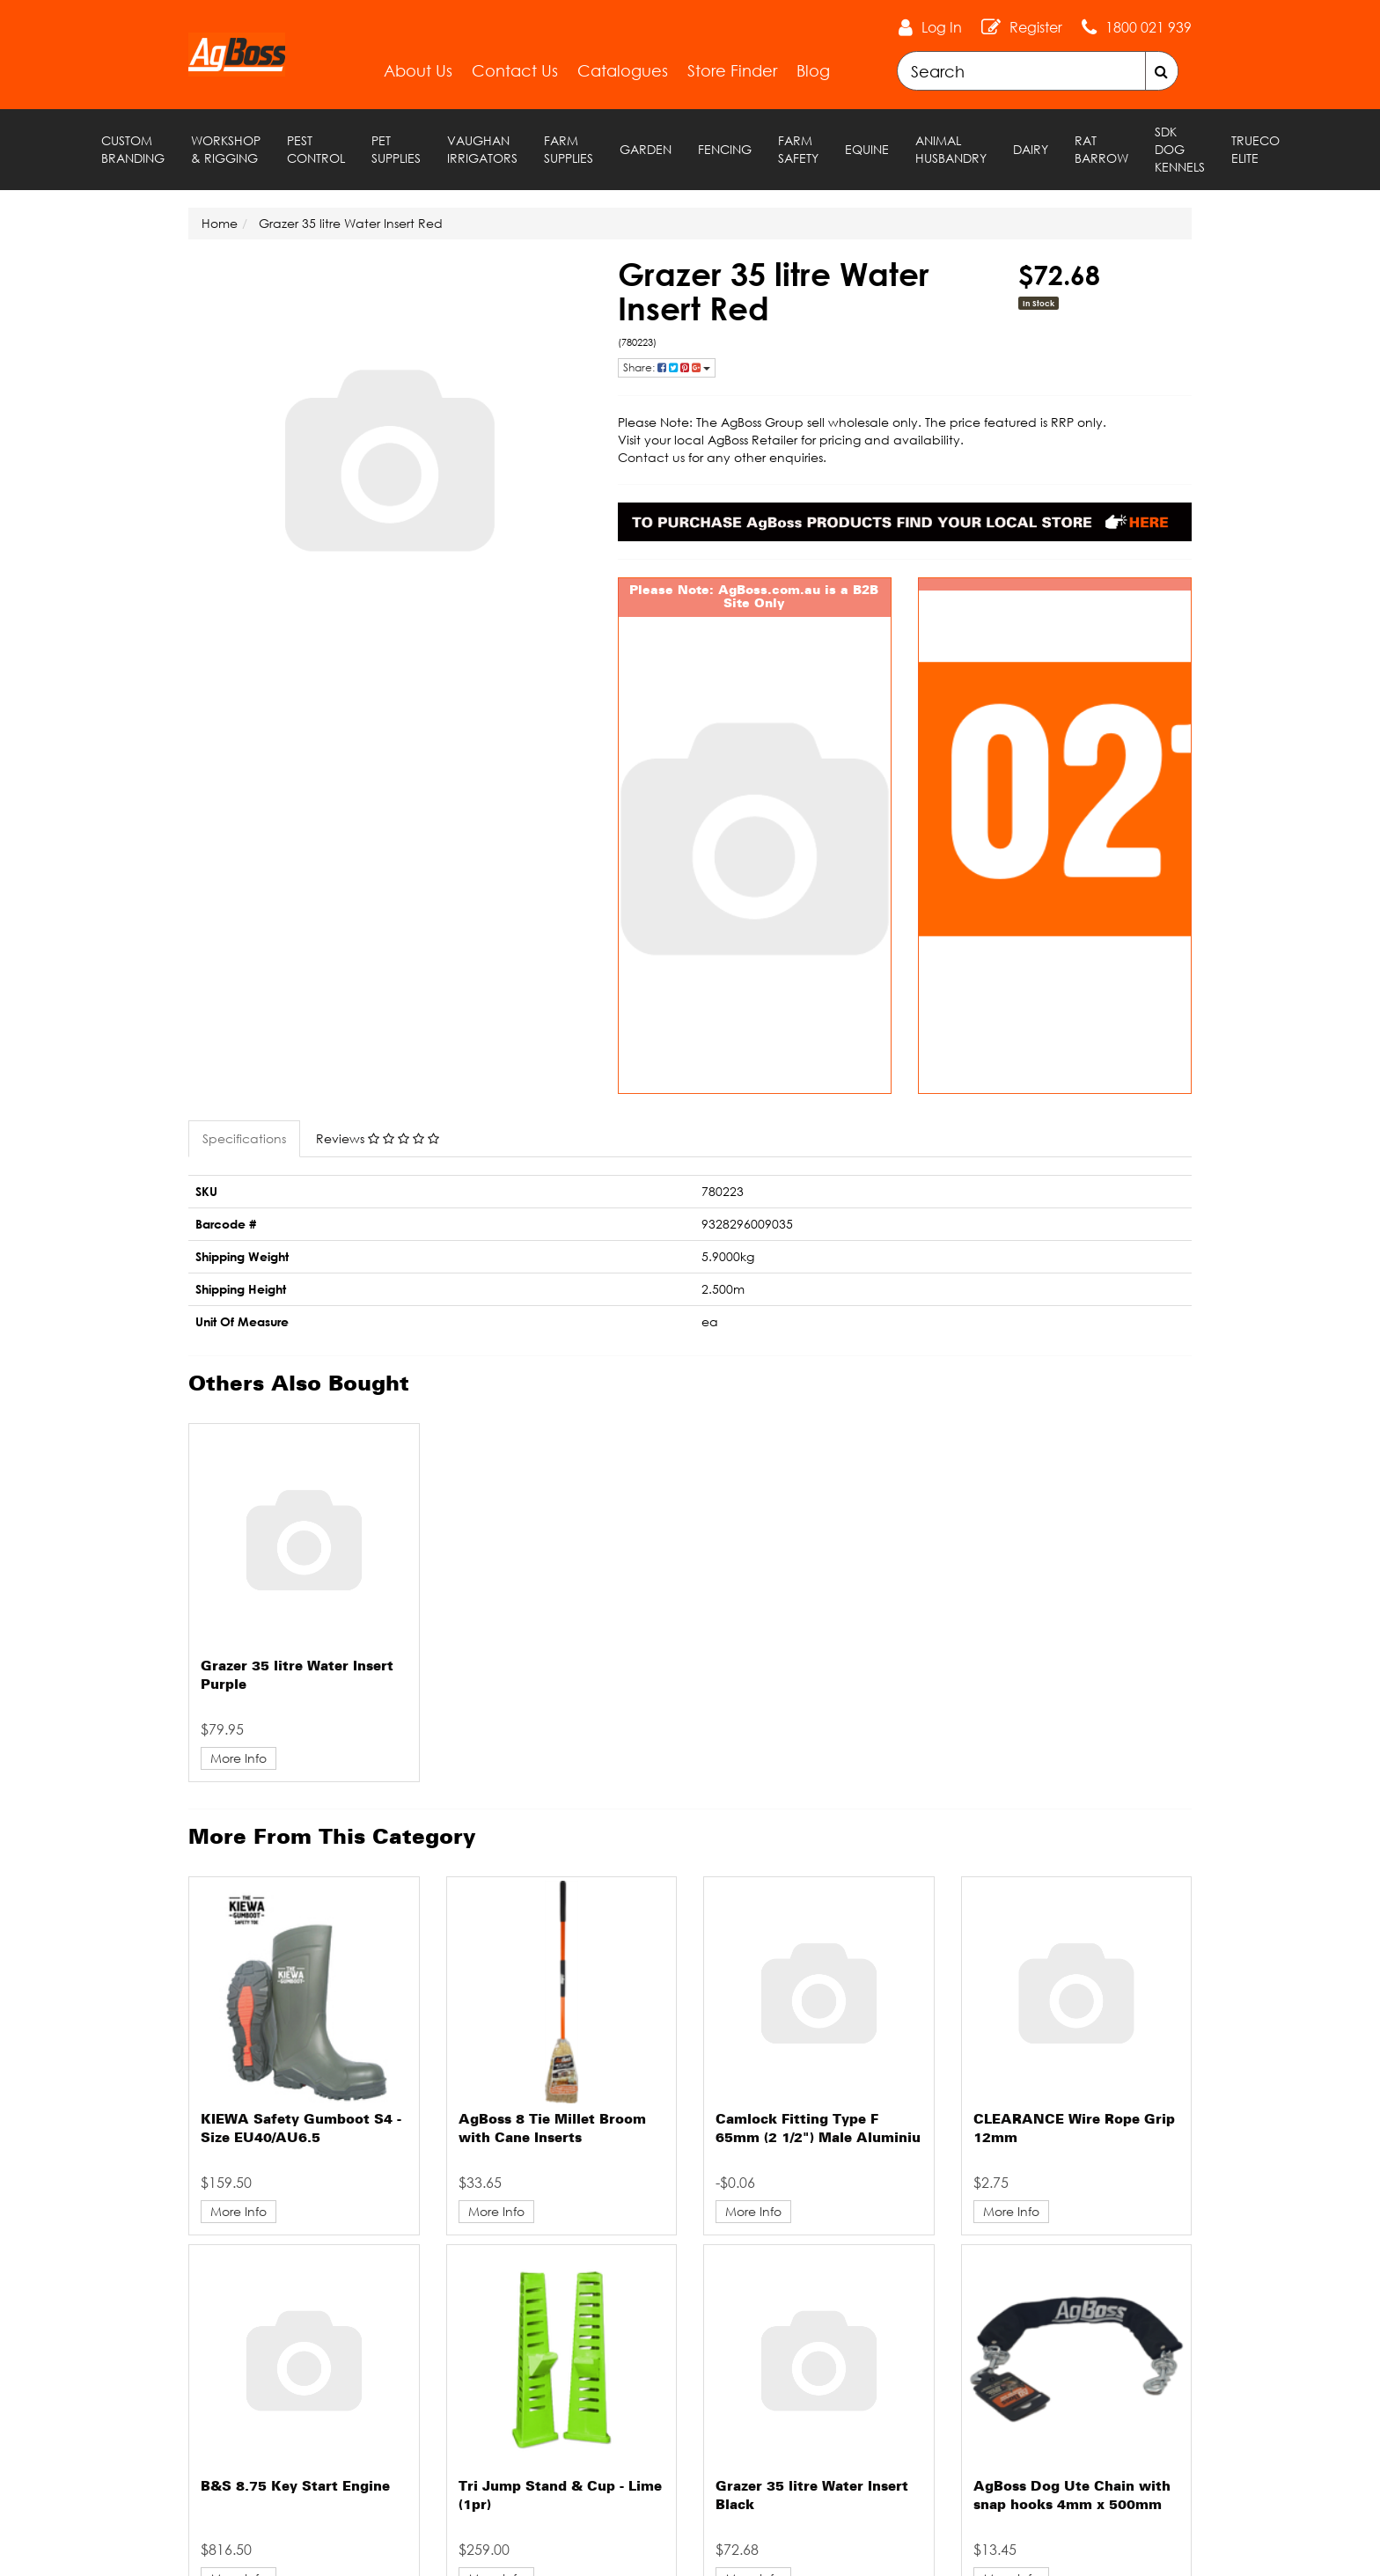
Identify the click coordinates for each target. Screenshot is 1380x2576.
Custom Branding (133, 149)
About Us (418, 70)
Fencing (725, 149)
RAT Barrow (1101, 149)
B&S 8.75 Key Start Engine (295, 2487)
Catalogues (622, 70)
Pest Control (316, 149)
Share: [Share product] (666, 367)
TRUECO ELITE (1255, 149)
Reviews (377, 1138)
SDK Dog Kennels (1180, 149)
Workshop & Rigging (226, 149)
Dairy (1030, 149)
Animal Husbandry (951, 149)
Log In (941, 27)
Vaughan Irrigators (482, 149)
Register (1035, 27)
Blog (813, 70)
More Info (238, 1757)
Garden (646, 149)
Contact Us (515, 70)
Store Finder (732, 70)
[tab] (245, 1138)
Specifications (244, 1138)
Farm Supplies (568, 149)
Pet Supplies (396, 149)
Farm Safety (798, 149)
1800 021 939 (1148, 27)
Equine (867, 149)
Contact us (651, 457)
